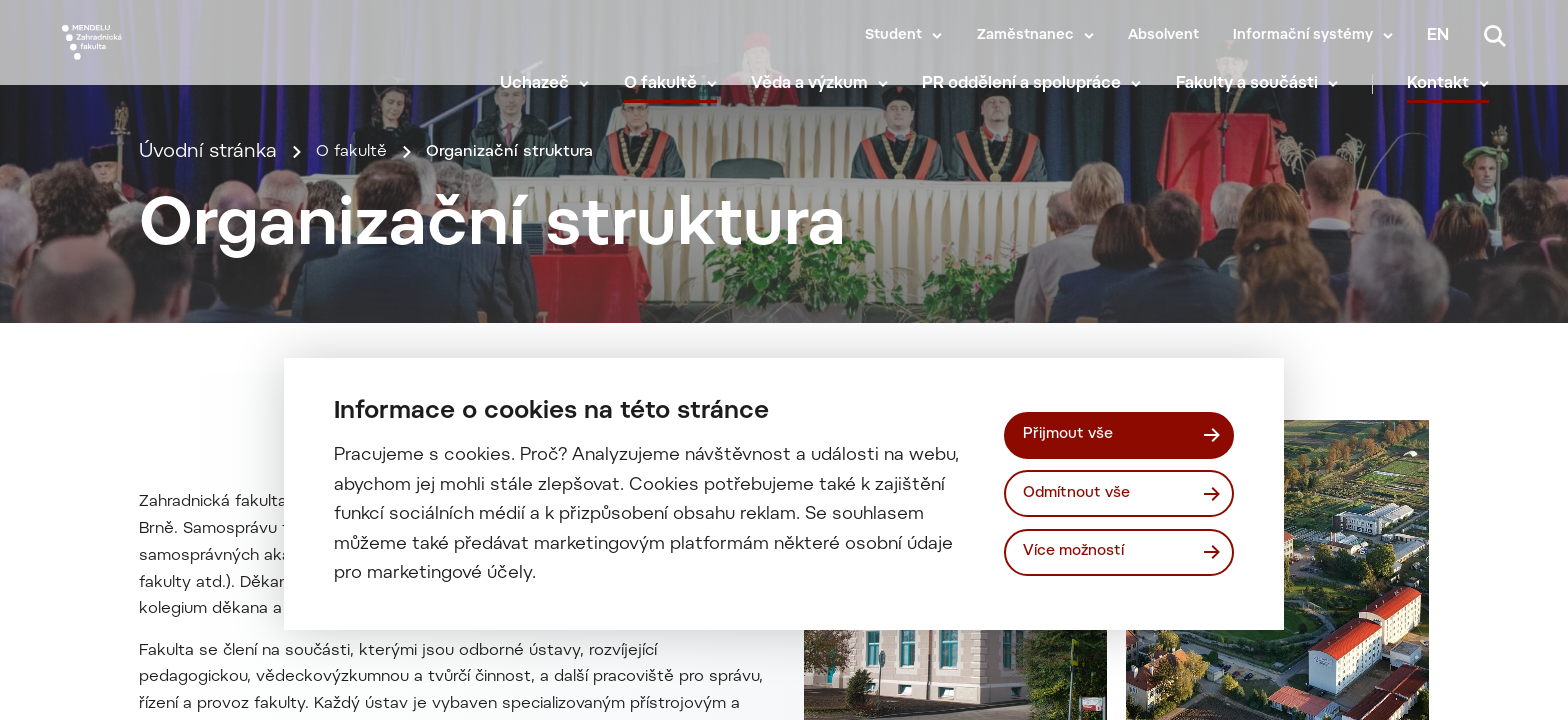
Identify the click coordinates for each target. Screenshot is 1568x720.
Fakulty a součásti (1263, 90)
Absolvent (1163, 36)
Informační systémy (1303, 36)
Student (893, 36)
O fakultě (676, 90)
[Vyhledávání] (1495, 36)
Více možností (1082, 555)
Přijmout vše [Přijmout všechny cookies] (1074, 432)
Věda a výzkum (826, 90)
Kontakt (1455, 90)
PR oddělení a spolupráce (1038, 90)
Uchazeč (551, 90)
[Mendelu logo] (180, 62)
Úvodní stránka (208, 226)
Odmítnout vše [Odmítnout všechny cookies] (1084, 493)
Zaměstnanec (1025, 36)
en (1438, 36)
